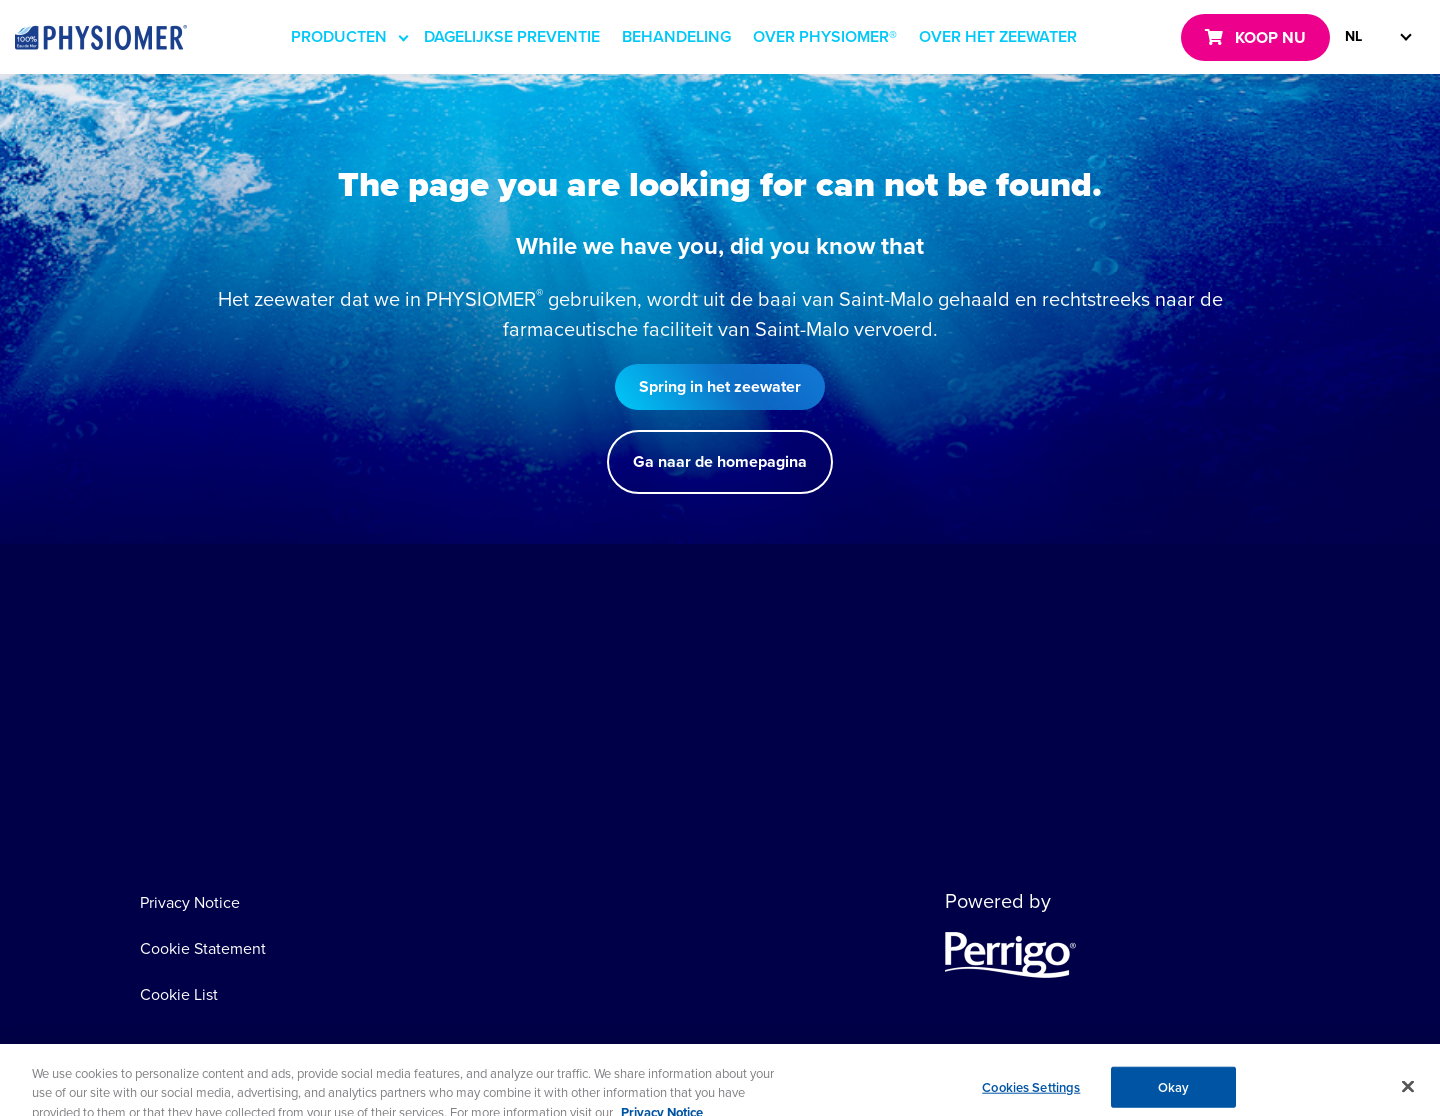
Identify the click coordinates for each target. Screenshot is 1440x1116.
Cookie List (179, 994)
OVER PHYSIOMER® (825, 36)
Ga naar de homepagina (720, 461)
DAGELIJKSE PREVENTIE (512, 36)
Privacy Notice (190, 902)
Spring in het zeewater (720, 386)
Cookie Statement (203, 948)
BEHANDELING (676, 36)
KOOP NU (1270, 37)
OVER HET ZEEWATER (998, 36)
